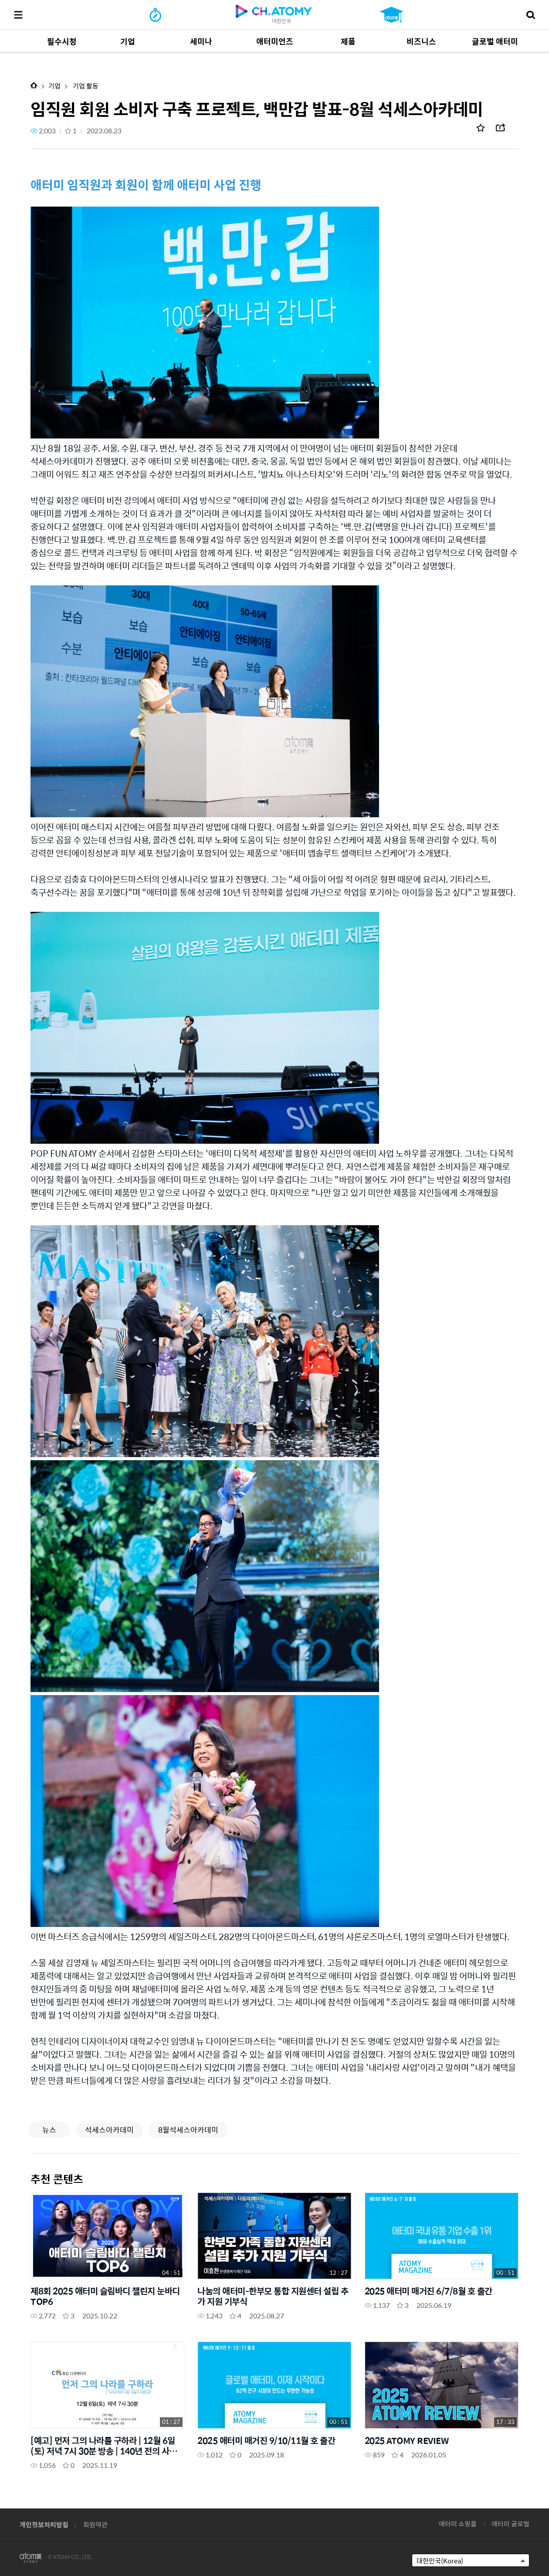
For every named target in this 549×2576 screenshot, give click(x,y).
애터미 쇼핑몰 (458, 2523)
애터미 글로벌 (510, 2523)
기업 (54, 86)
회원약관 (95, 2524)
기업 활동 (84, 86)
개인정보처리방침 (44, 2524)
